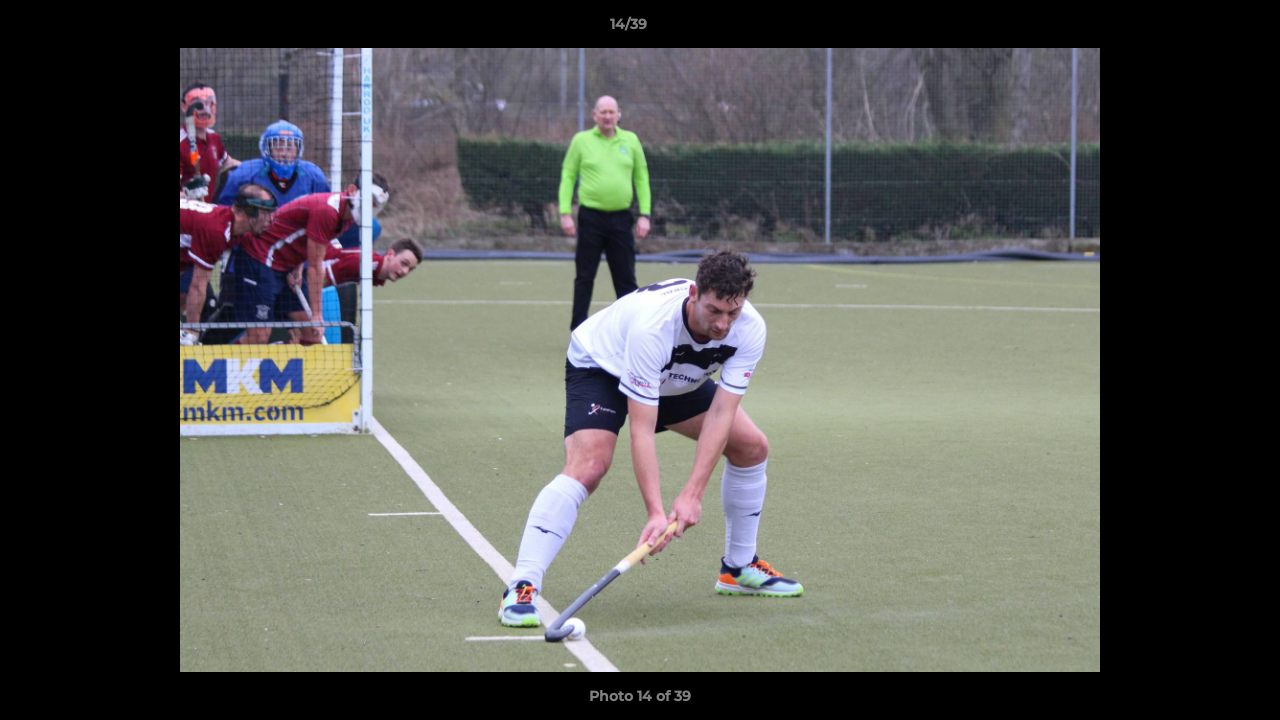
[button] (1196, 29)
